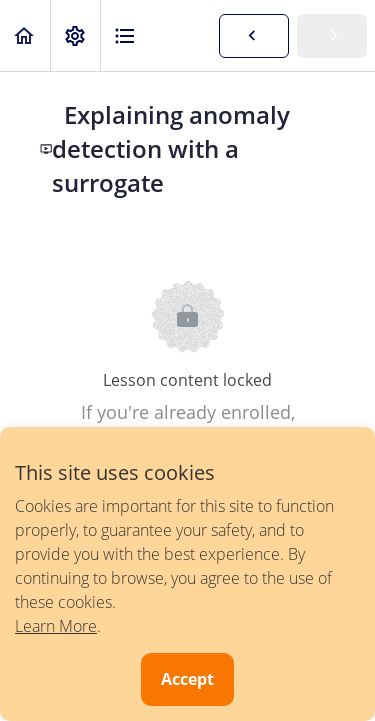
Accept (187, 679)
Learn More (56, 626)
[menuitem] (75, 35)
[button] (25, 35)
